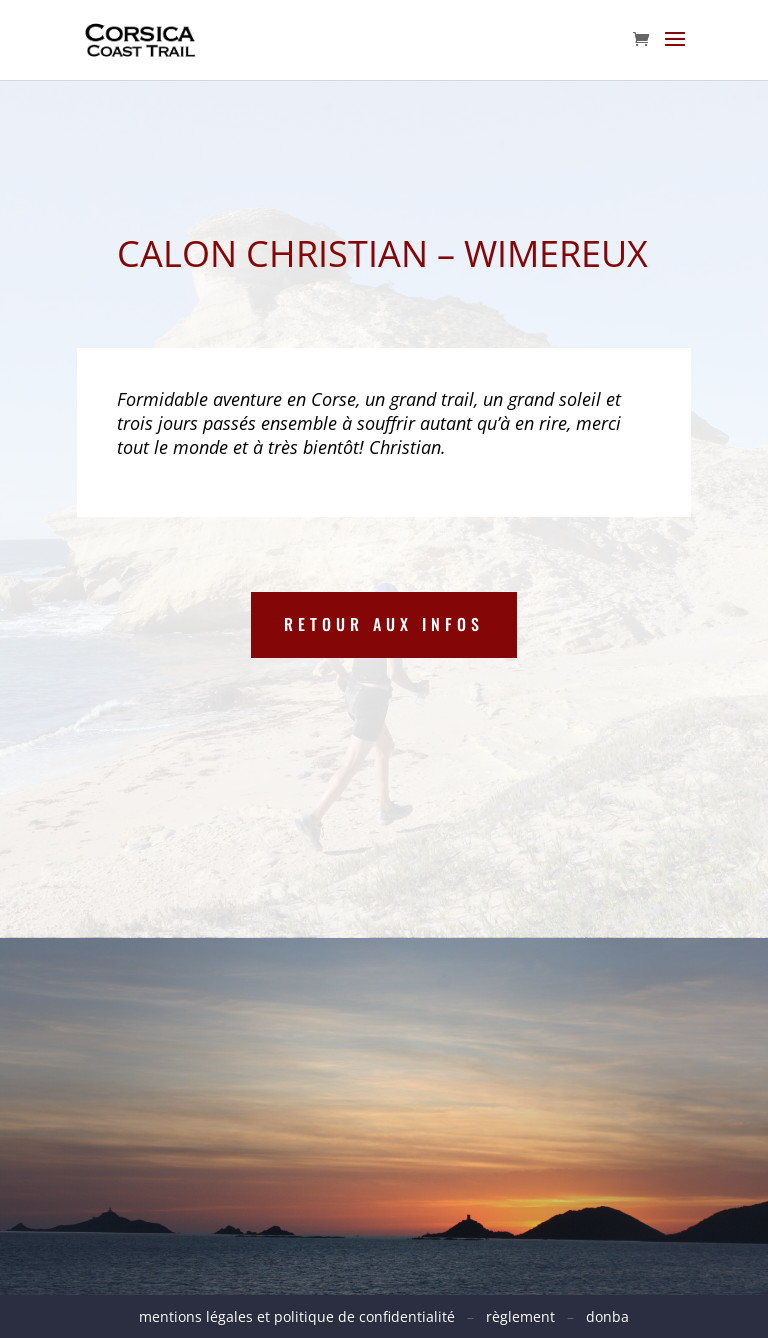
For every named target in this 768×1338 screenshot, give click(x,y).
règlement (520, 1316)
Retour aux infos (384, 624)
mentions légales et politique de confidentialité (303, 1316)
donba (607, 1316)
